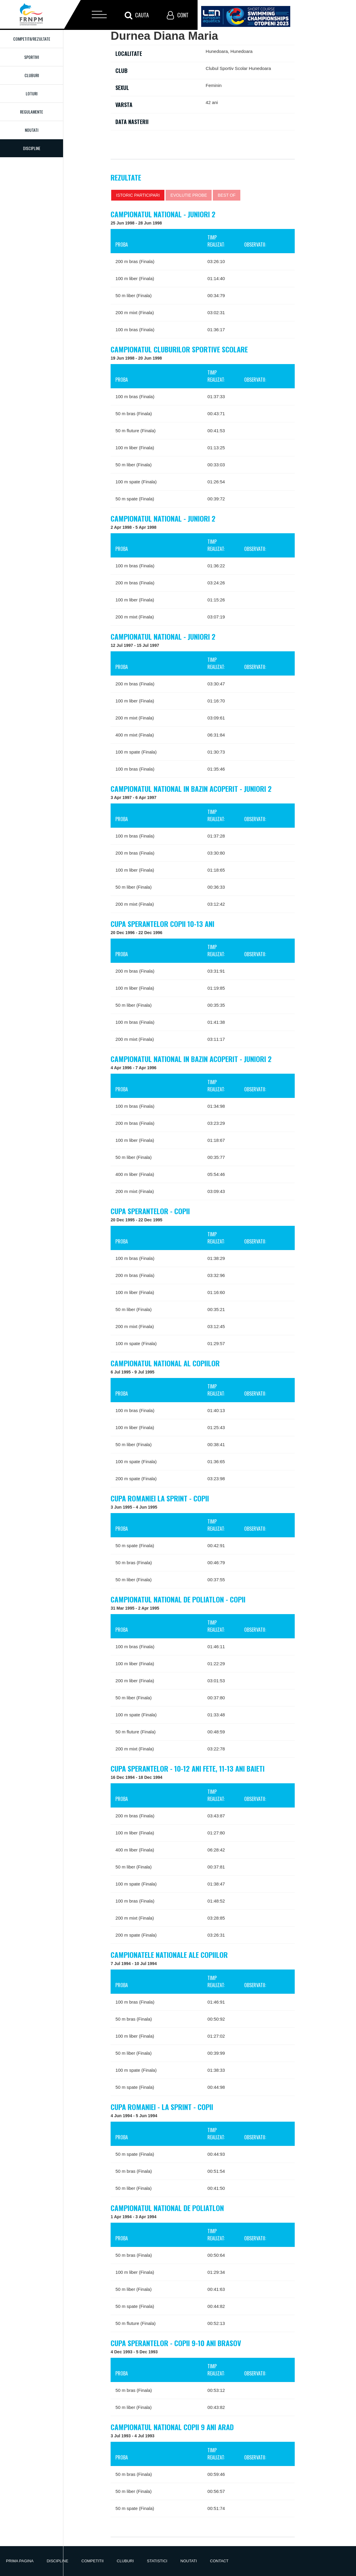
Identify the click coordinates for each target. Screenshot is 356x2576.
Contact (219, 2561)
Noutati (31, 130)
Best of (227, 195)
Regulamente (31, 112)
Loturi (31, 93)
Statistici (157, 2561)
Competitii (92, 2561)
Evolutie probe (188, 195)
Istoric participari (138, 195)
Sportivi (31, 57)
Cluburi (32, 75)
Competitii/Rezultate (31, 39)
